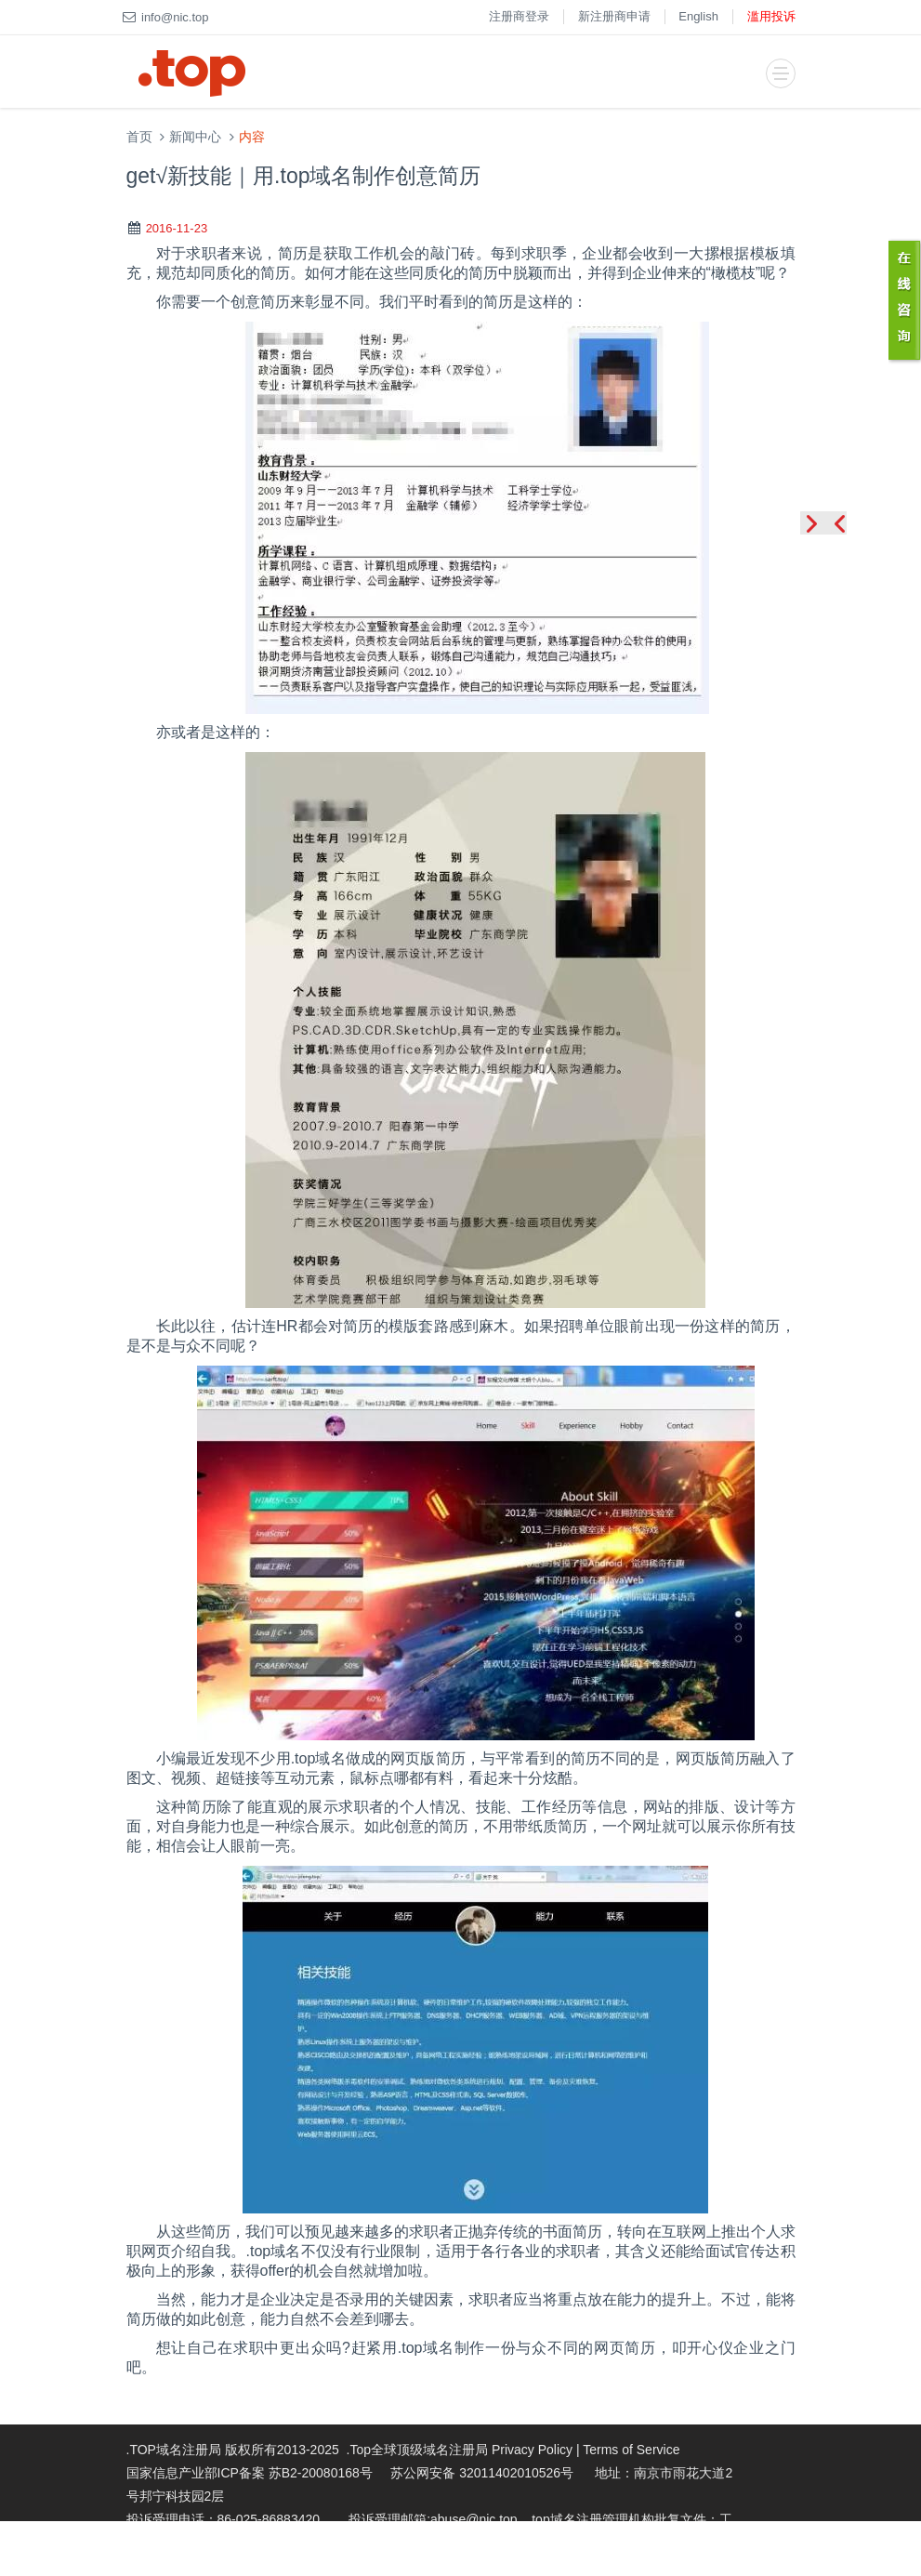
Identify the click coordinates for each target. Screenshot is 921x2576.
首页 (139, 137)
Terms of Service (631, 2449)
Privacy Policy (532, 2449)
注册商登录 (519, 16)
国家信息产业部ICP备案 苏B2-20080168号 (249, 2472)
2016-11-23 (177, 228)
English (698, 16)
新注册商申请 (614, 16)
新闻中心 (195, 137)
